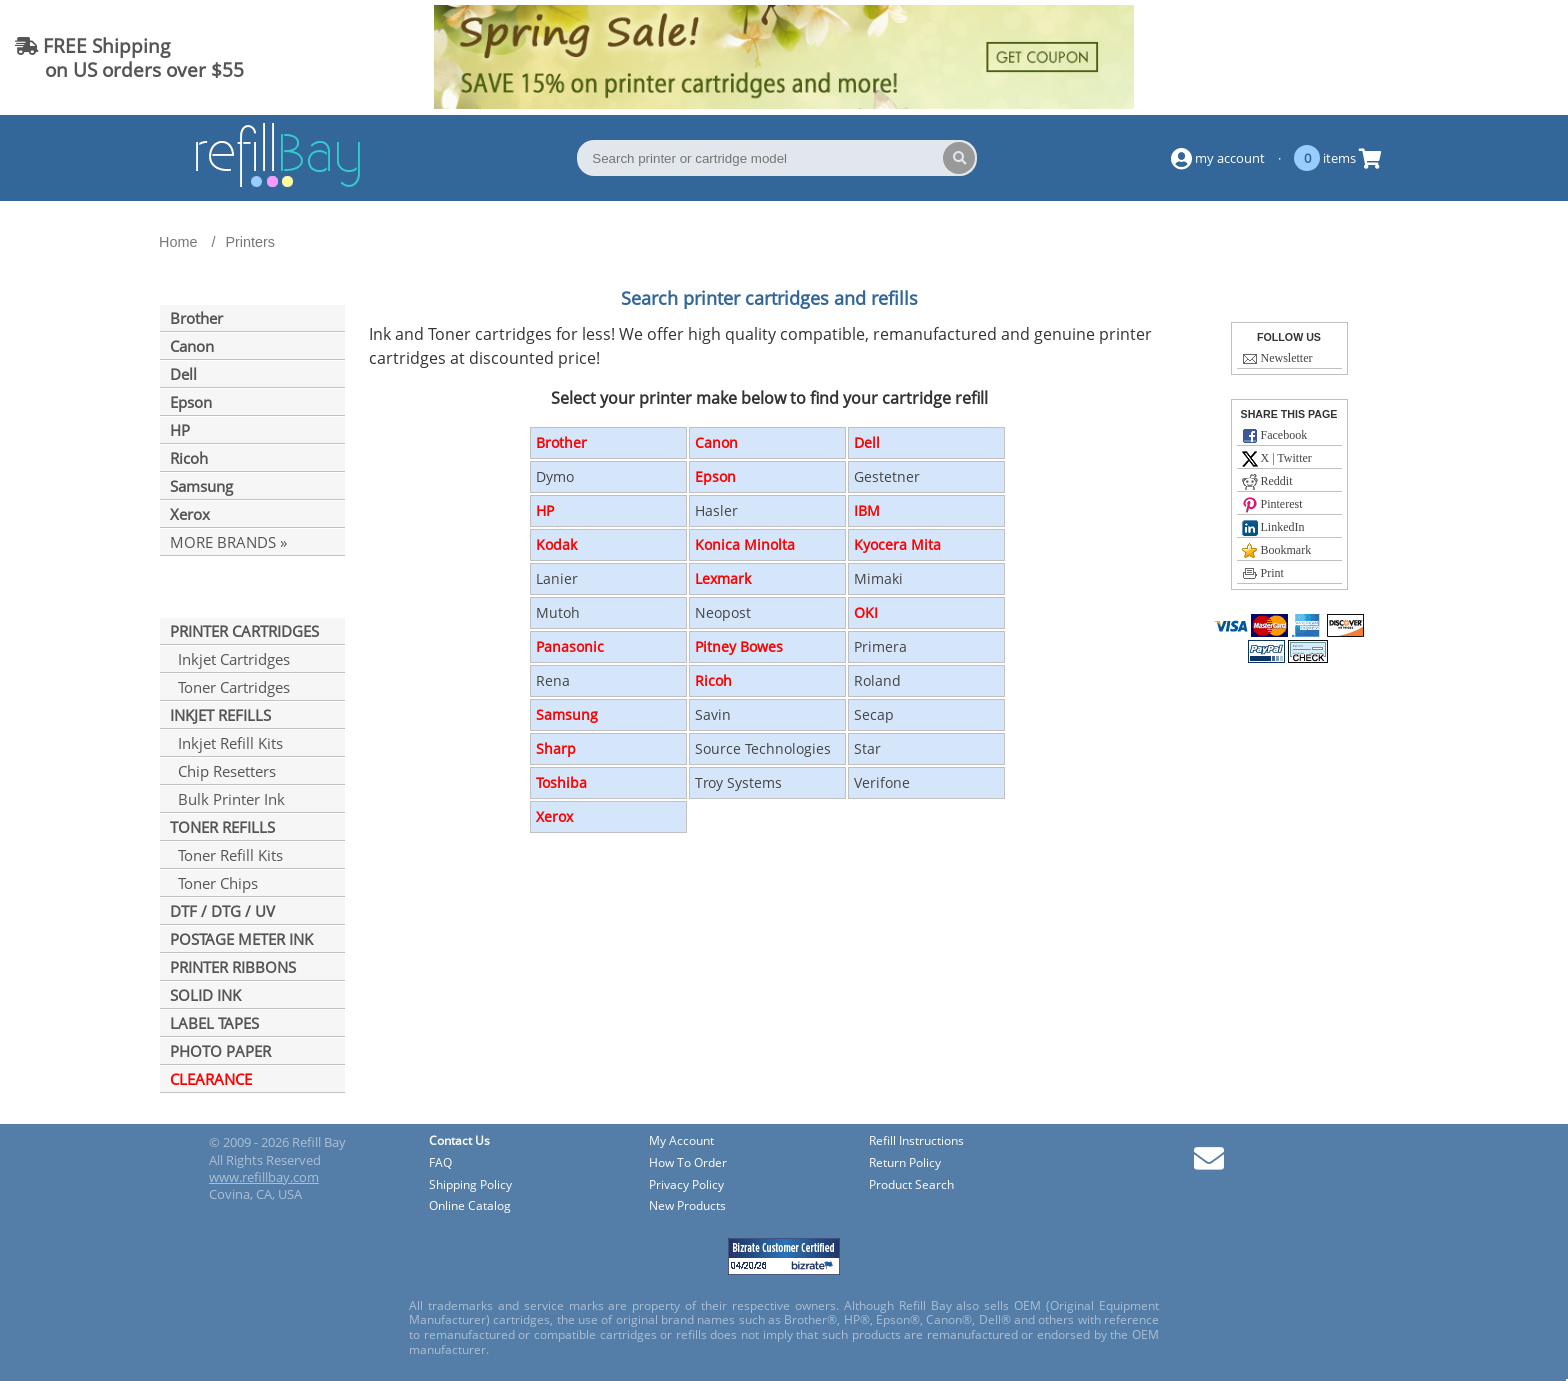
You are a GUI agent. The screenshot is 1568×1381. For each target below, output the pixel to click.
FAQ (440, 1163)
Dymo (555, 476)
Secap (874, 714)
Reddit (1267, 482)
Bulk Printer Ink (227, 799)
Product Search (911, 1185)
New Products (687, 1206)
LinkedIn (1273, 528)
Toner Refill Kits (226, 855)
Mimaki (878, 578)
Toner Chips (214, 883)
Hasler (716, 510)
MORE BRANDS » (228, 542)
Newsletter (1277, 359)
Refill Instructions (916, 1141)
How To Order (688, 1163)
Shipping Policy (470, 1185)
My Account (681, 1141)
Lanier (557, 578)
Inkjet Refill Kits (226, 743)
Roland (877, 680)
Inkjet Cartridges (230, 659)
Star (867, 748)
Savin (713, 714)
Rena (553, 680)
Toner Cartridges (230, 687)
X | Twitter (1277, 459)
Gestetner (887, 476)
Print (1263, 574)
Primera (880, 646)
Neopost (723, 612)
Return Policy (905, 1163)
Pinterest (1272, 505)
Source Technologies (763, 748)
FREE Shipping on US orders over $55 (129, 57)
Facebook (1275, 436)
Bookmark (1277, 551)
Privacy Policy (686, 1185)
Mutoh (558, 612)
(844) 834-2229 (1472, 57)
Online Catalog (470, 1206)
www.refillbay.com (264, 1177)
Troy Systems (738, 782)
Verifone (882, 782)
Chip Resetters (223, 771)
